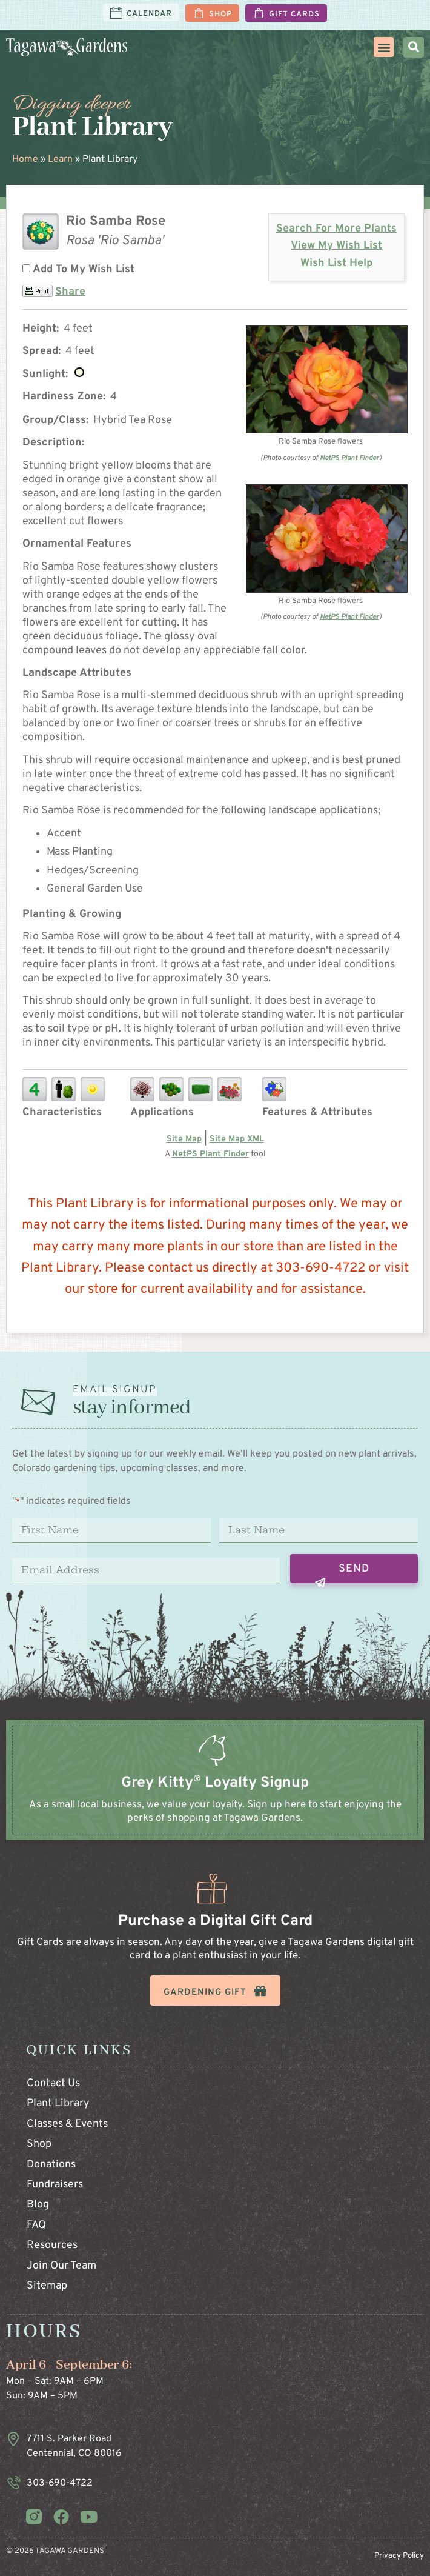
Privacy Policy (399, 2556)
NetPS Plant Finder (349, 458)
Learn (60, 159)
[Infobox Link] (215, 1792)
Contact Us (53, 2083)
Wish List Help (336, 263)
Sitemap (47, 2286)
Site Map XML (237, 1139)
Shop (39, 2144)
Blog (38, 2205)
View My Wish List (336, 246)
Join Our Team (61, 2266)
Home (25, 159)
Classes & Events (67, 2124)
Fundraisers (55, 2185)
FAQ (36, 2225)
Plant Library (58, 2104)
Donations (51, 2165)
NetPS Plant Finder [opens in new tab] (210, 1154)
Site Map (184, 1139)
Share (70, 292)
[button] (384, 47)
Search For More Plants (336, 229)
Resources (52, 2245)
